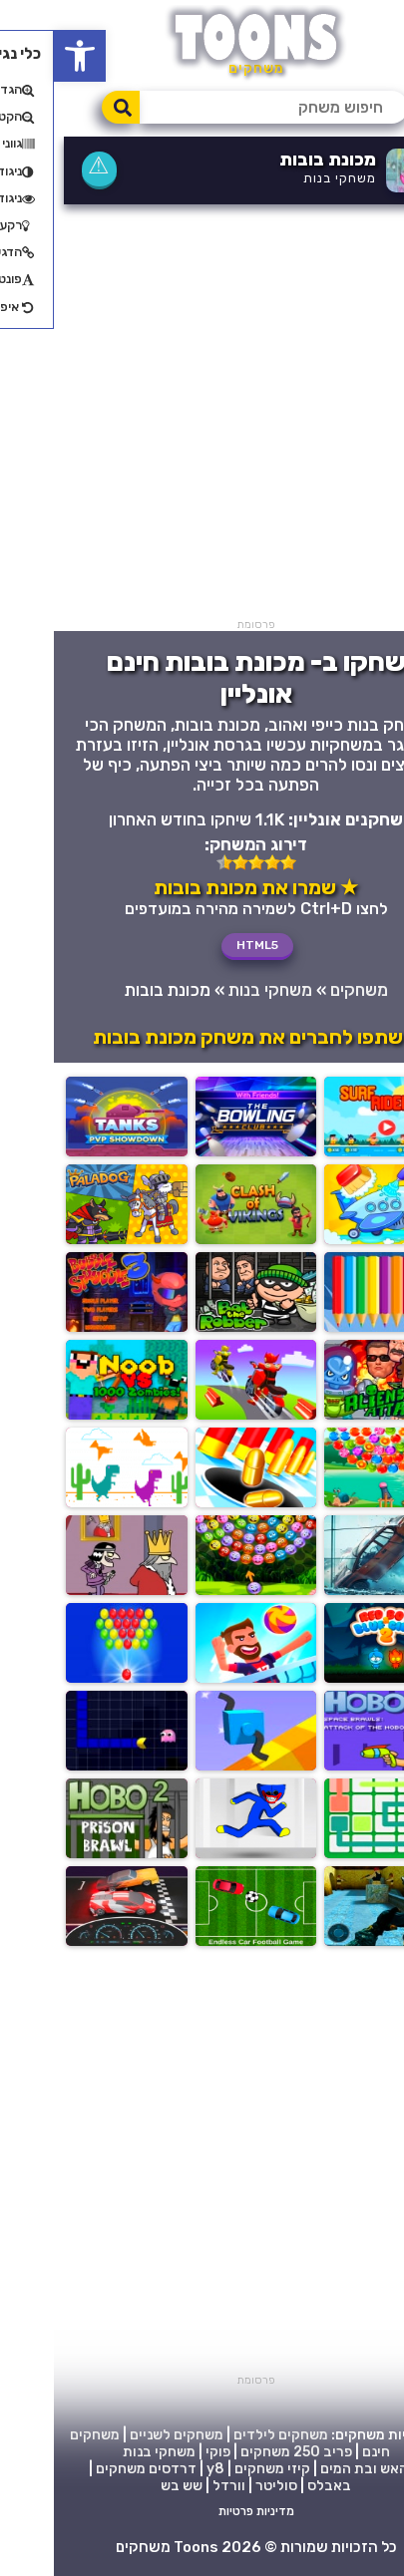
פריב (283, 2451)
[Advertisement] (202, 416)
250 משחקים (226, 2451)
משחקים (305, 990)
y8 (162, 2468)
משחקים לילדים (227, 2434)
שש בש (128, 2485)
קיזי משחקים (218, 2468)
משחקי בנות (285, 177)
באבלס (275, 2485)
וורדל (175, 2485)
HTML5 (203, 945)
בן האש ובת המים (318, 2468)
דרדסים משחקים (92, 2468)
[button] (26, 56)
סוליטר (222, 2485)
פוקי (164, 2451)
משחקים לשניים (123, 2434)
